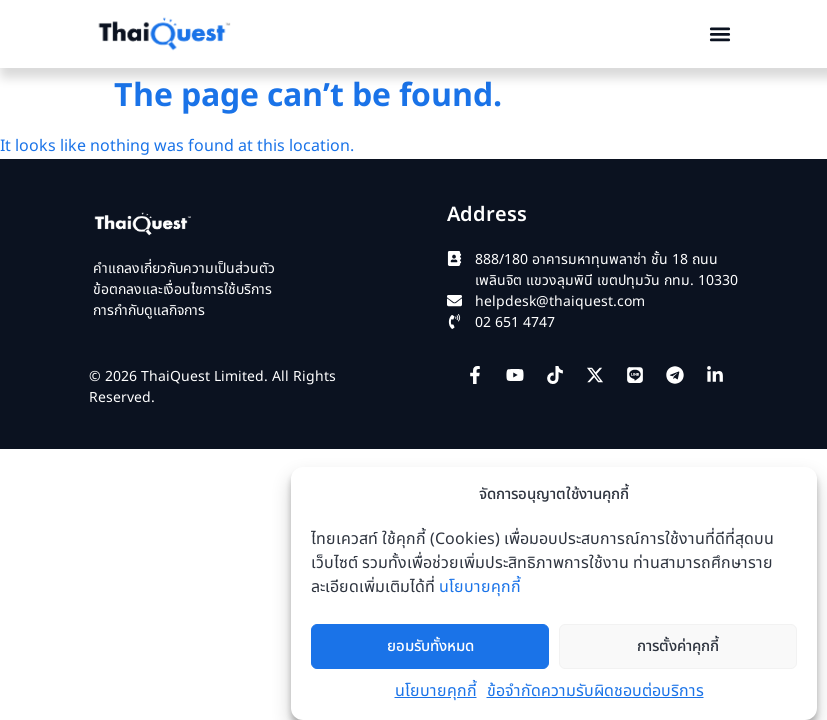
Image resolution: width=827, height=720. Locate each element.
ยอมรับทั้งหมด (430, 646)
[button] (719, 33)
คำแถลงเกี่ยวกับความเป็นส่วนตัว (184, 268)
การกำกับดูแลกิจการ (149, 310)
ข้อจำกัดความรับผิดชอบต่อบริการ (595, 691)
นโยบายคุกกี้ (480, 587)
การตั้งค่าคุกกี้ (678, 646)
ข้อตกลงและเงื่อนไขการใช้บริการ (182, 289)
